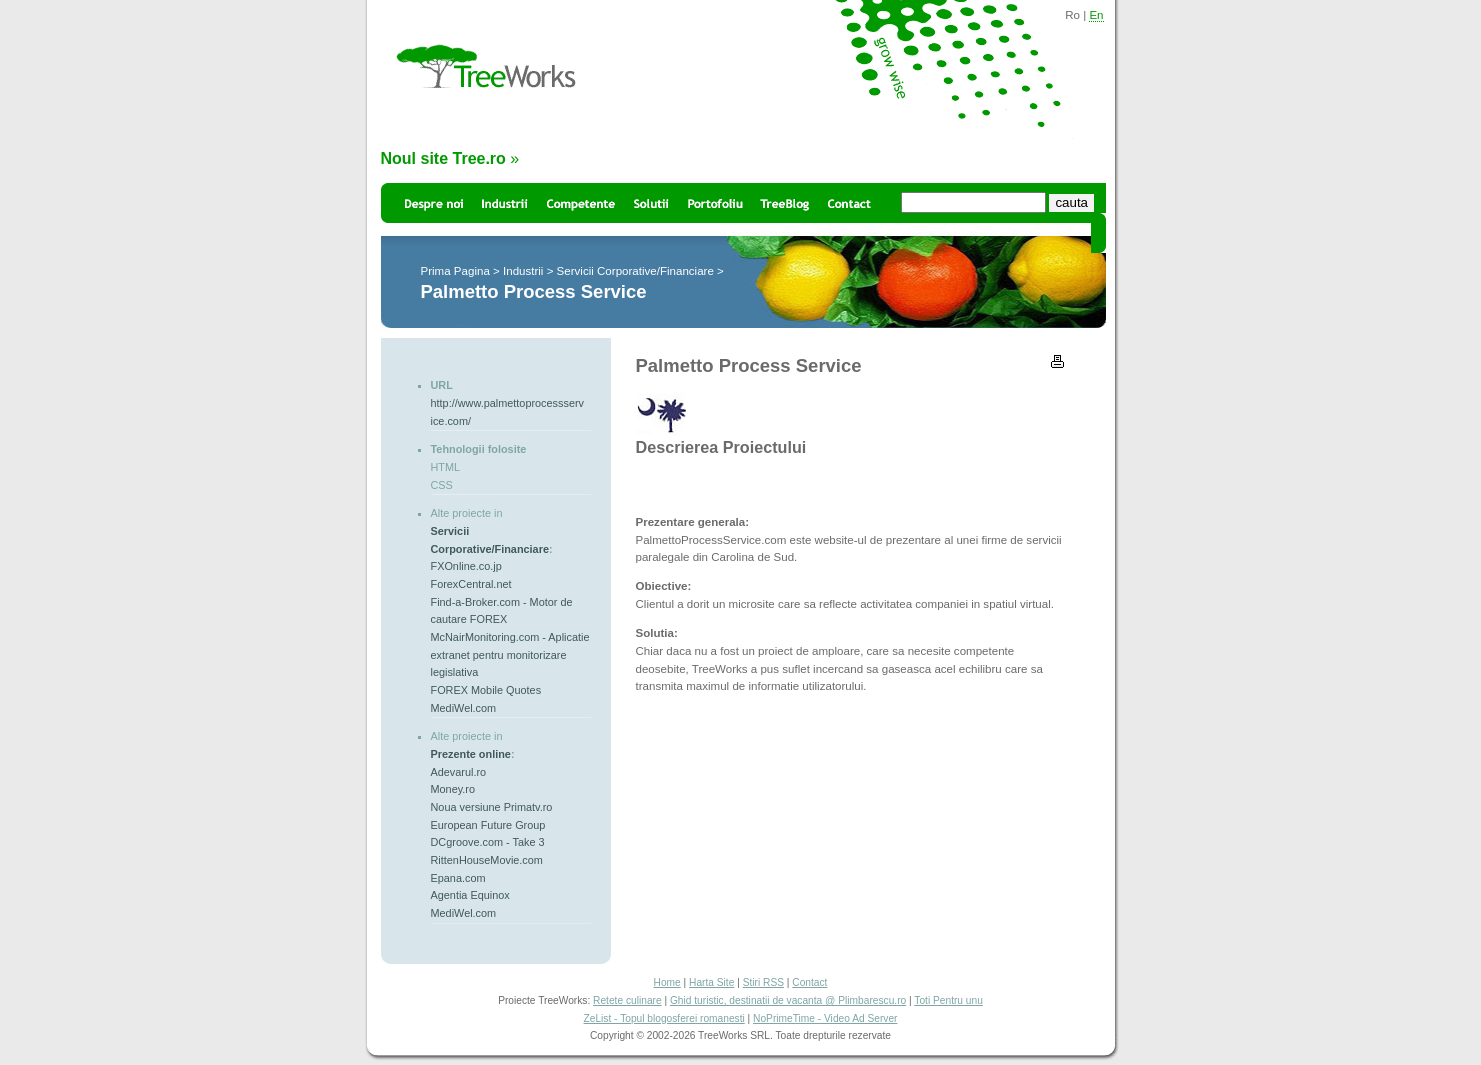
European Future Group (488, 825)
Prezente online (471, 754)
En (1096, 15)
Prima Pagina (455, 271)
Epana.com (458, 878)
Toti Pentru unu (948, 1000)
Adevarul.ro (459, 772)
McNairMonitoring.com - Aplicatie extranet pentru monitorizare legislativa (510, 654)
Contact (809, 982)
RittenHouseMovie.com (487, 860)
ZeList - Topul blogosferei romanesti (664, 1018)
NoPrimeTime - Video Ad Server (825, 1018)
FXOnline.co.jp (466, 566)
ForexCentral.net (471, 584)
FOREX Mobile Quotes (486, 690)
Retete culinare (627, 1000)
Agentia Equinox (470, 895)
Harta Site (711, 982)
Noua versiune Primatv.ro (492, 807)
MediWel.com (464, 708)
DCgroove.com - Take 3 (488, 842)
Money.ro (453, 789)
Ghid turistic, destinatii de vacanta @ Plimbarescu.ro (788, 1000)
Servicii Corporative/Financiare (635, 271)
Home (667, 982)
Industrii (523, 271)
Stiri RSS (763, 982)
